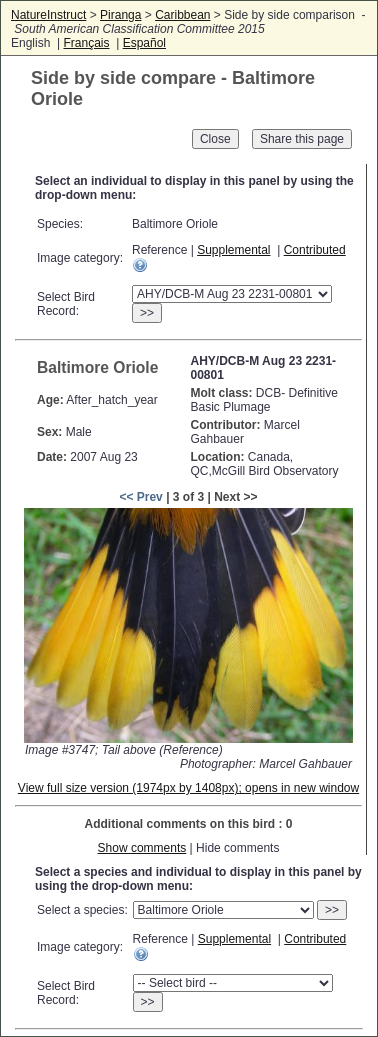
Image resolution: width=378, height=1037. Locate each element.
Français (86, 43)
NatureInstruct (48, 15)
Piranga (120, 15)
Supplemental (233, 250)
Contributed (315, 250)
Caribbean (182, 15)
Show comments (142, 848)
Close (215, 139)
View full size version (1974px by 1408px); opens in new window (188, 788)
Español (144, 43)
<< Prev (140, 497)
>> (147, 313)
